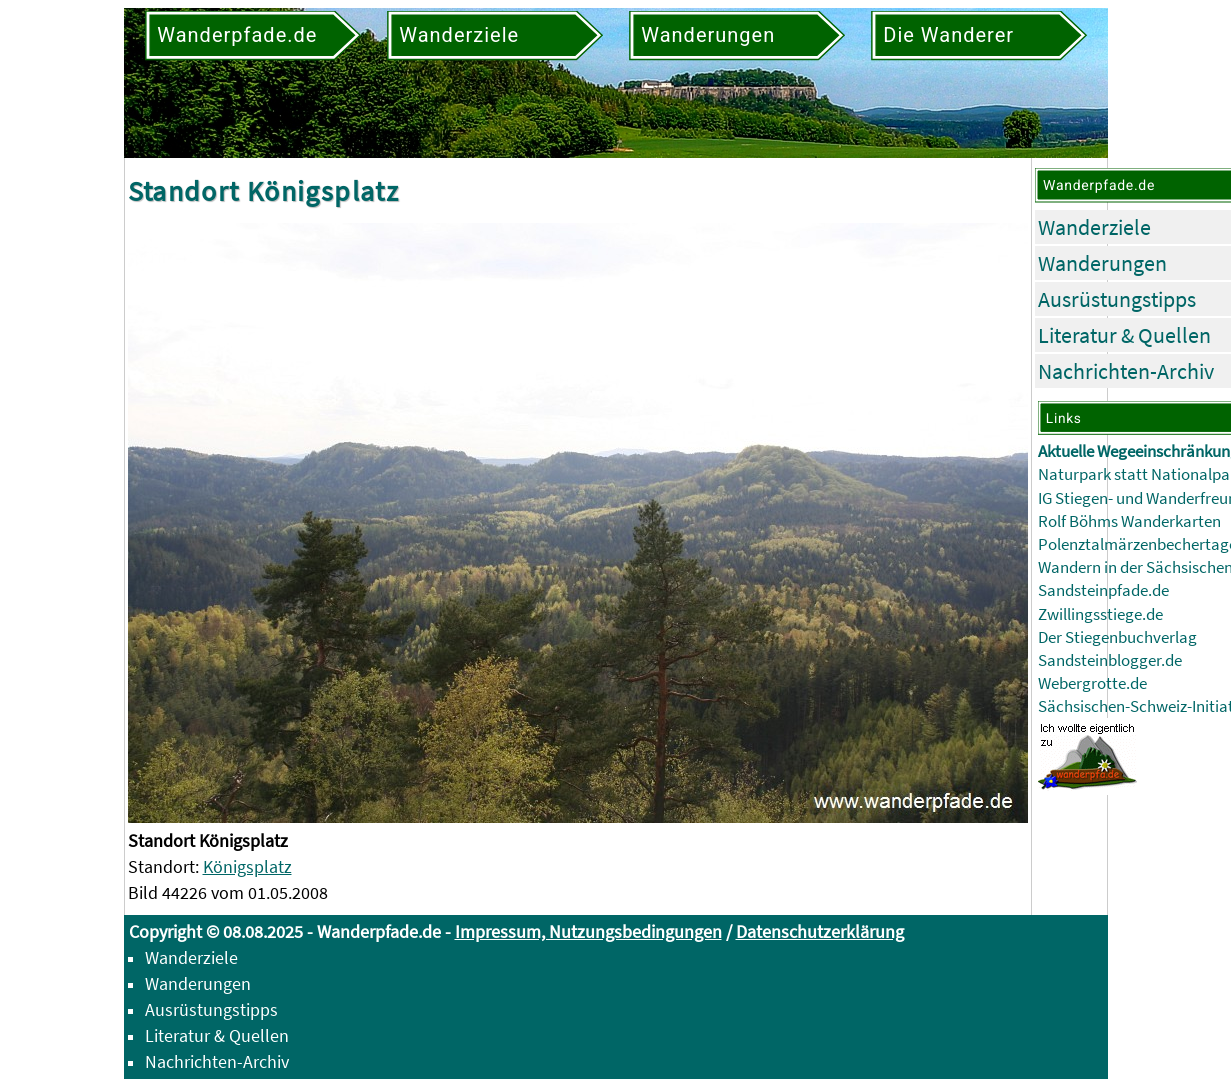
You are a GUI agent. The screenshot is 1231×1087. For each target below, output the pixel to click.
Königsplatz (247, 866)
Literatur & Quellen (1124, 335)
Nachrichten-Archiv (1126, 371)
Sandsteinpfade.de (1103, 590)
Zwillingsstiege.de (1100, 614)
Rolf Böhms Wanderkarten (1129, 521)
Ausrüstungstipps (1117, 299)
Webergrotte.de (1092, 683)
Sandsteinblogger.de (1110, 660)
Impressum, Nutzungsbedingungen (588, 931)
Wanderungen (1102, 263)
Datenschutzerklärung (820, 931)
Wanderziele (1094, 227)
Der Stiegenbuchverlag (1117, 637)
